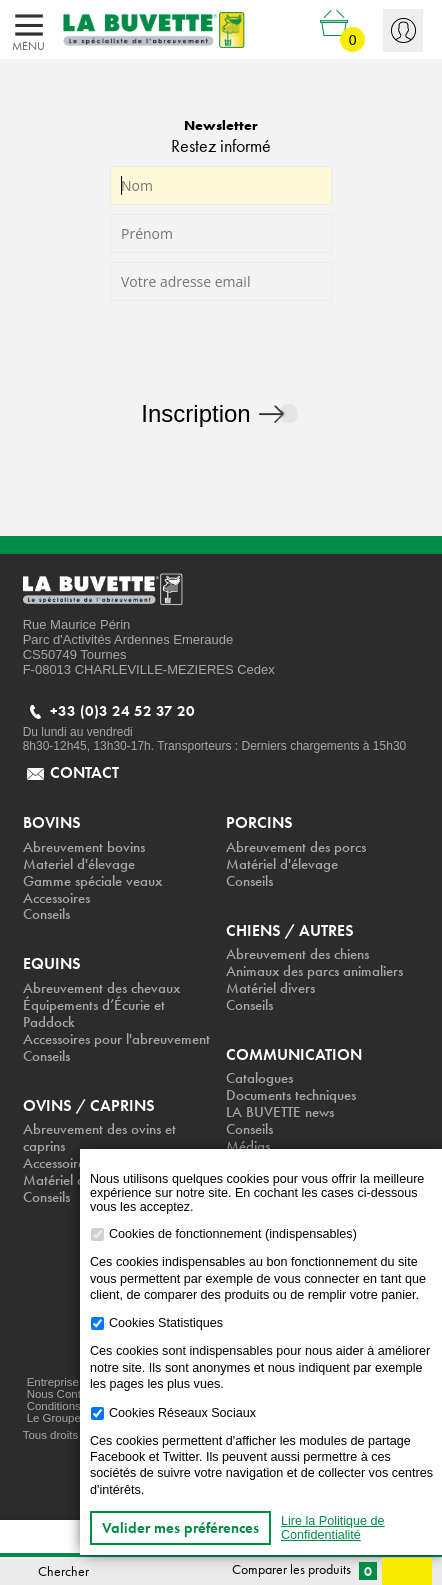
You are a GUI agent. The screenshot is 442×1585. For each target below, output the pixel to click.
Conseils (46, 914)
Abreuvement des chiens (297, 954)
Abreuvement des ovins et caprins (99, 1138)
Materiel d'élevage (79, 864)
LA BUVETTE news (280, 1112)
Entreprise (53, 1382)
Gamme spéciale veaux (92, 881)
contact (84, 773)
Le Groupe (54, 1418)
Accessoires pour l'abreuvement (116, 1039)
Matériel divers (270, 988)
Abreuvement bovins (84, 847)
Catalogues (259, 1078)
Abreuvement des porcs (296, 847)
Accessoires (56, 898)
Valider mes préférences (180, 1528)
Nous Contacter (67, 1394)
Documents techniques (291, 1095)
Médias (248, 1146)
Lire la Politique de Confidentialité (333, 1528)
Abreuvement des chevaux (101, 988)
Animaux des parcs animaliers (314, 971)
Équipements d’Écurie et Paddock (94, 1014)
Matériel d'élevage (282, 864)
